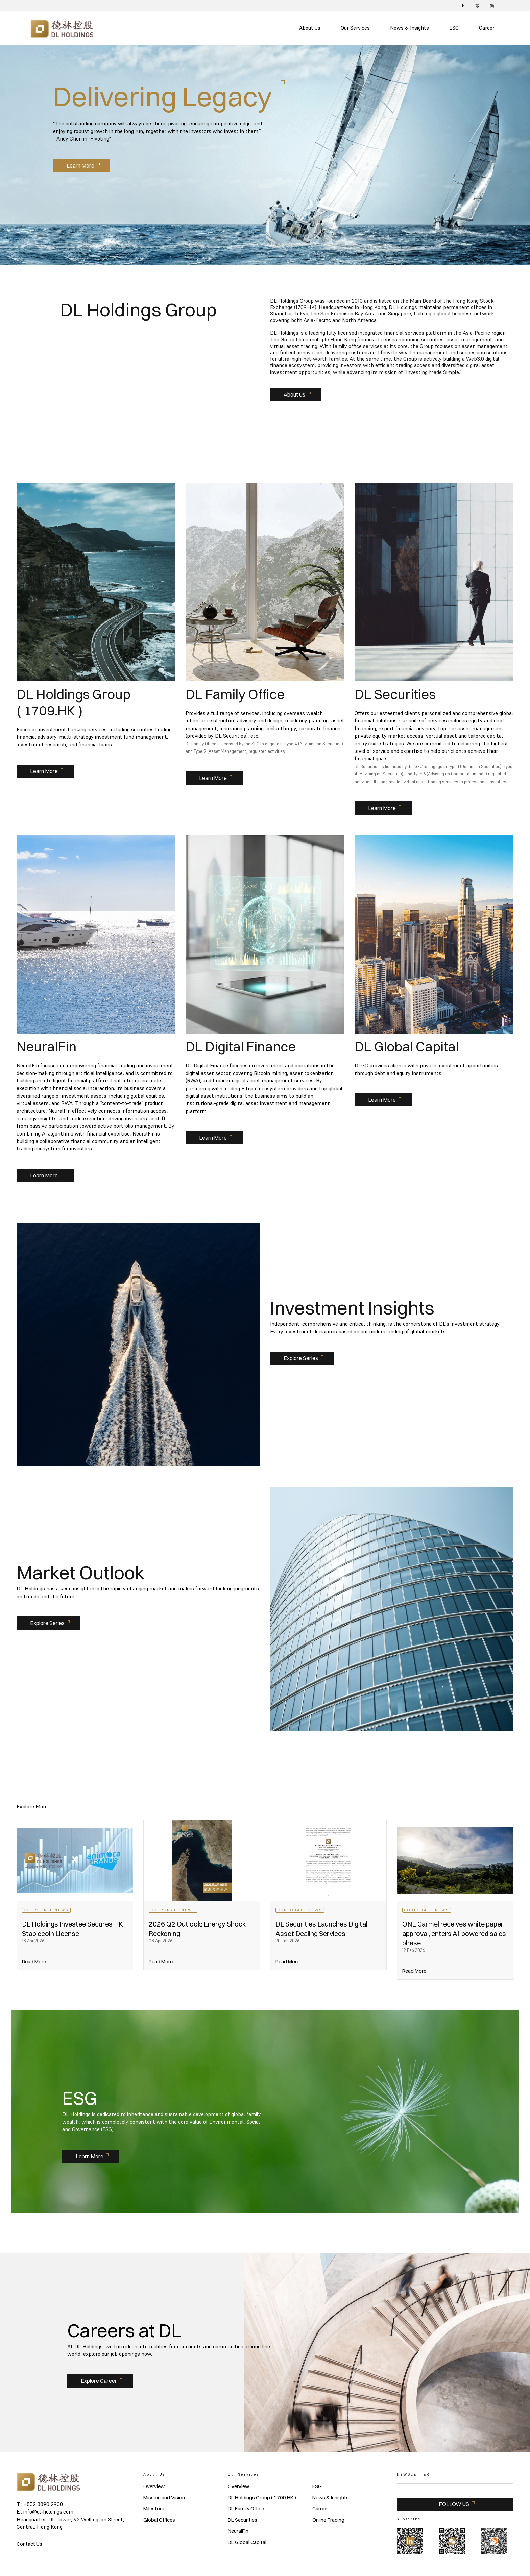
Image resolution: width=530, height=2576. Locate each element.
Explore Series (301, 1358)
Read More (34, 1961)
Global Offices (159, 2520)
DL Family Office (246, 2509)
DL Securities (242, 2520)
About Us (309, 28)
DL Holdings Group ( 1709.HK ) (262, 2498)
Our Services (355, 28)
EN (462, 5)
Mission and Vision (164, 2498)
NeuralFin (238, 2531)
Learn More (80, 165)
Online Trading (328, 2520)
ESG (454, 28)
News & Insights (409, 28)
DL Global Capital (247, 2542)
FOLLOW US (454, 2504)
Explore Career (99, 2380)
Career (487, 28)
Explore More (32, 1806)
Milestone (154, 2509)
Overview (154, 2486)
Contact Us (29, 2544)
